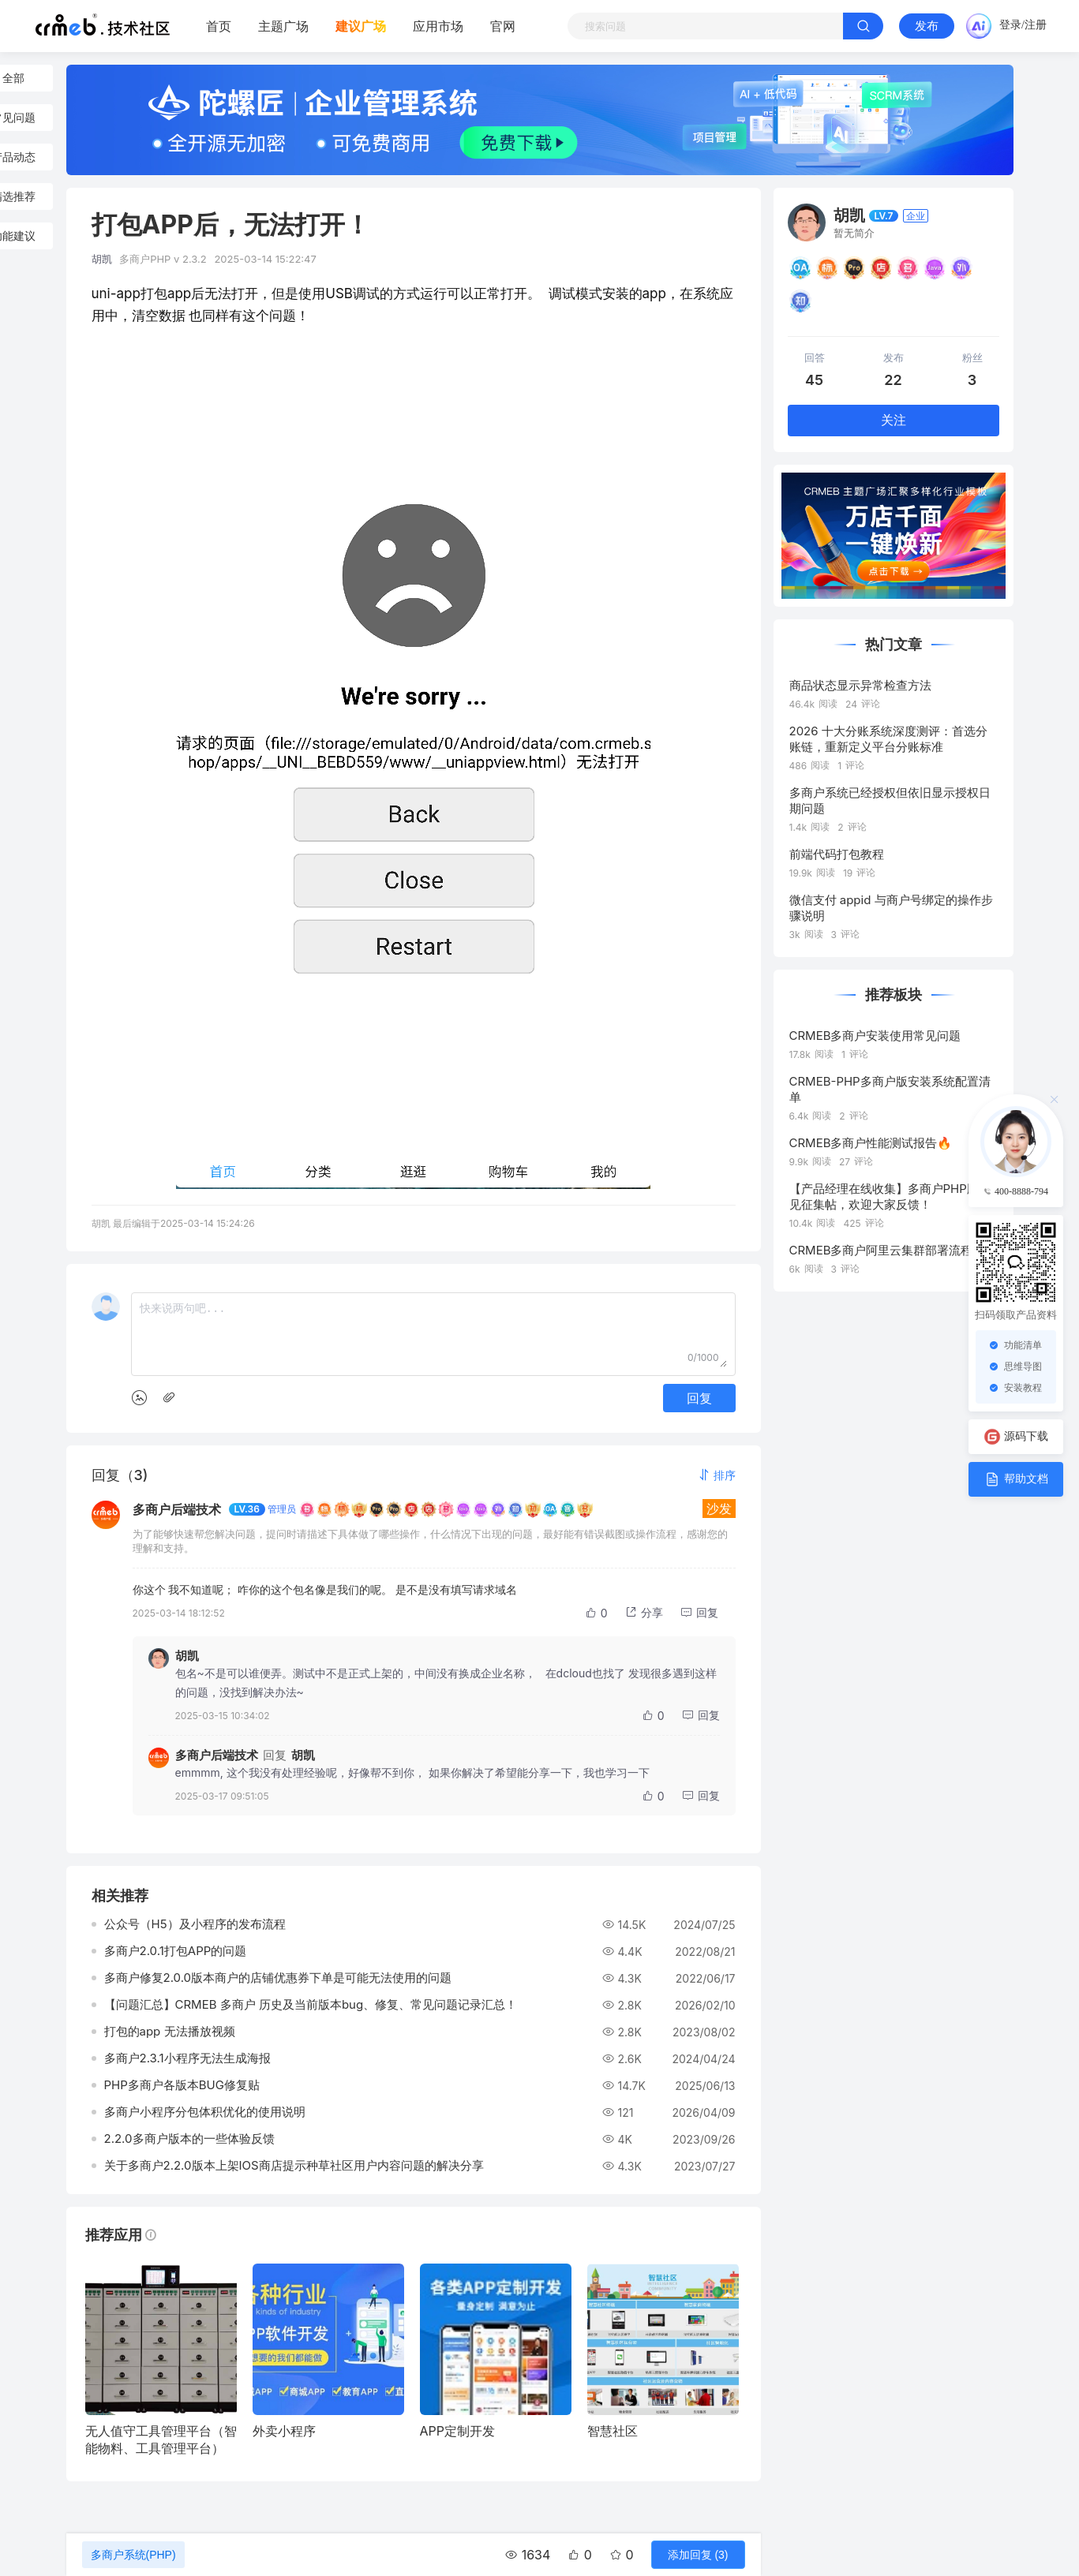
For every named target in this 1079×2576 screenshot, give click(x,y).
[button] (717, 1475)
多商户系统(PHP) (133, 2554)
